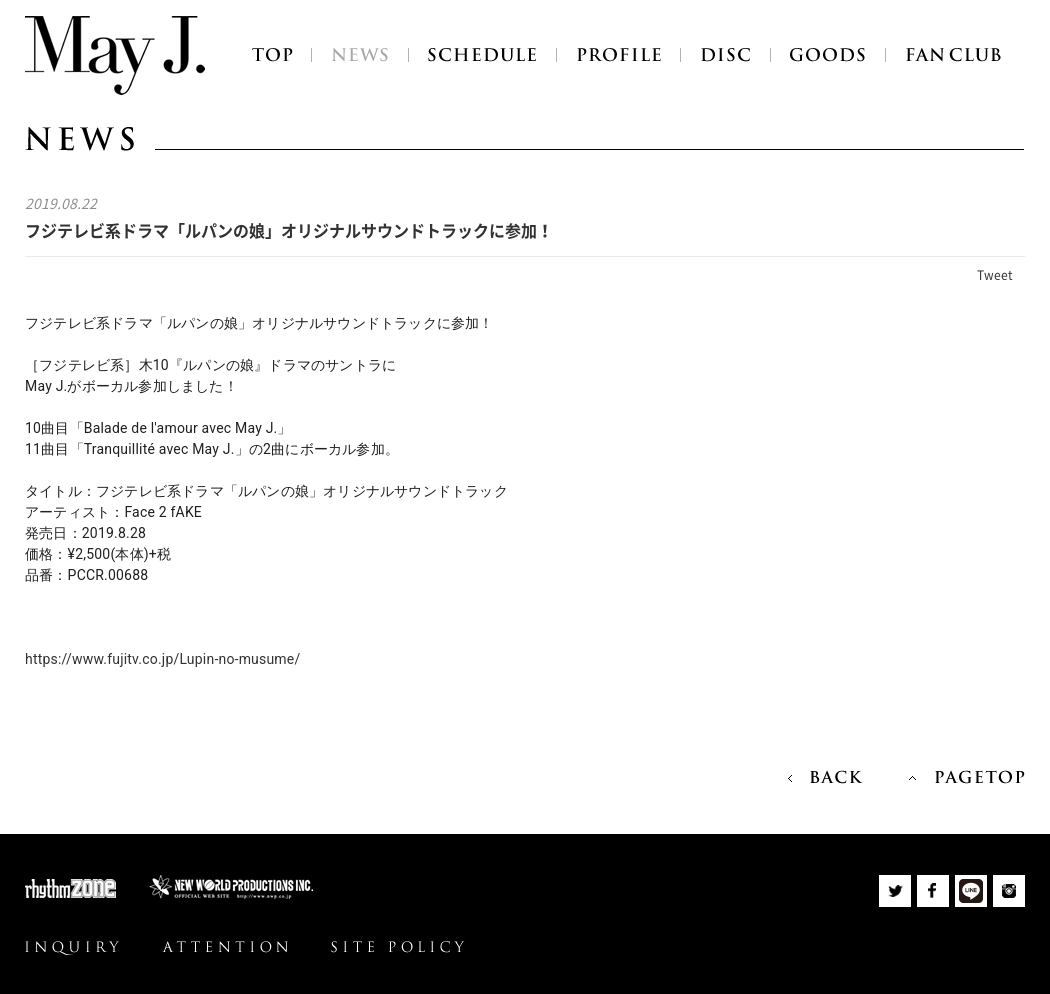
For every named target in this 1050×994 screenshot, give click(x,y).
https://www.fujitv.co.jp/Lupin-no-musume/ (162, 659)
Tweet (995, 275)
